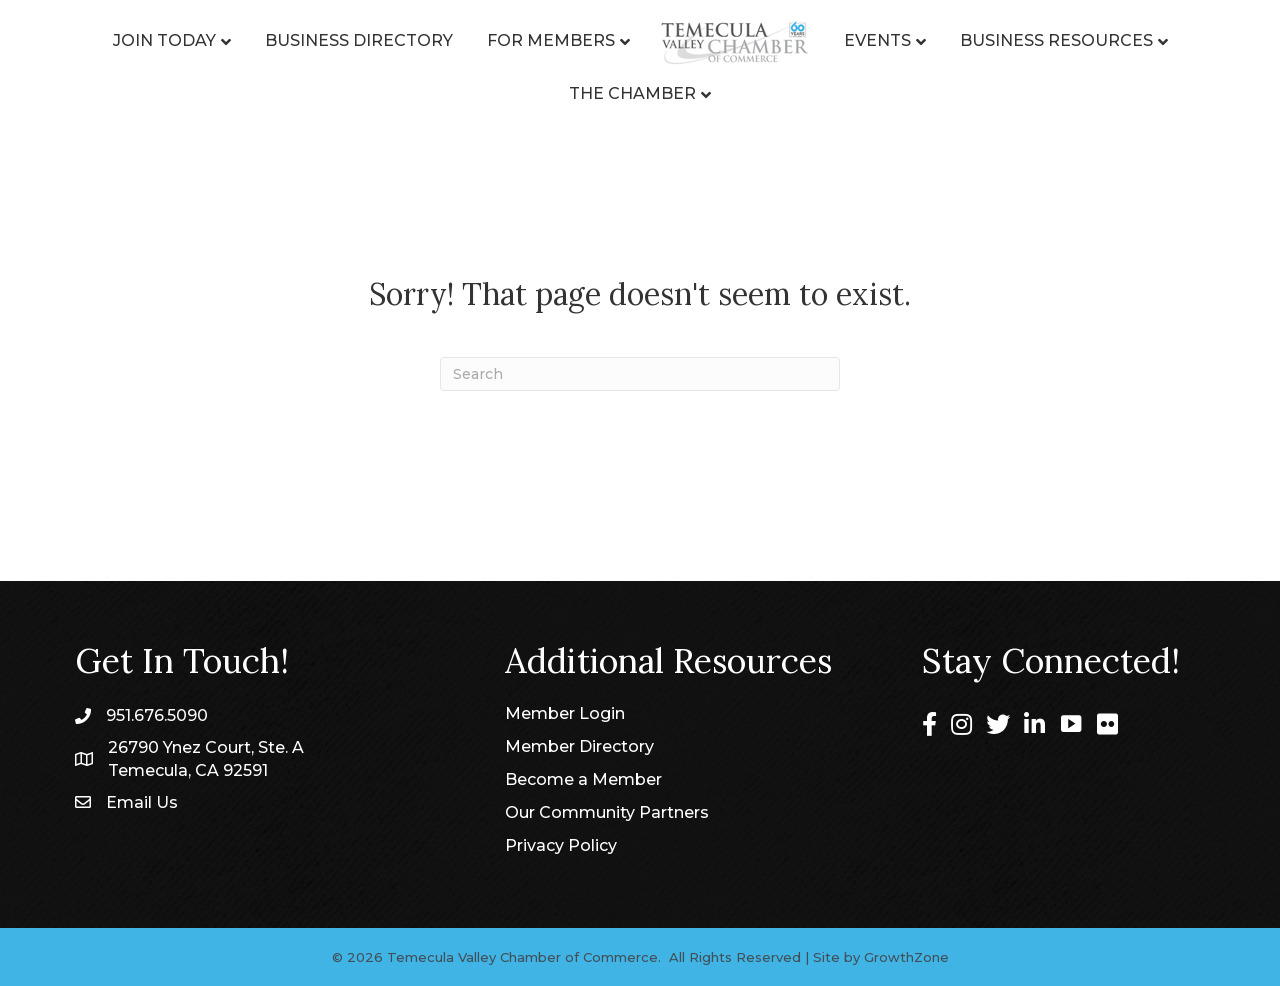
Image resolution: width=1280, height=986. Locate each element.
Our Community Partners (607, 812)
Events (877, 40)
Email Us (142, 802)
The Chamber (632, 93)
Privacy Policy (561, 845)
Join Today (164, 40)
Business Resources (1056, 40)
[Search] (640, 374)
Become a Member (583, 779)
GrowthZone (906, 957)
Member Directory (579, 746)
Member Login (565, 713)
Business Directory (359, 40)
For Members (551, 40)
